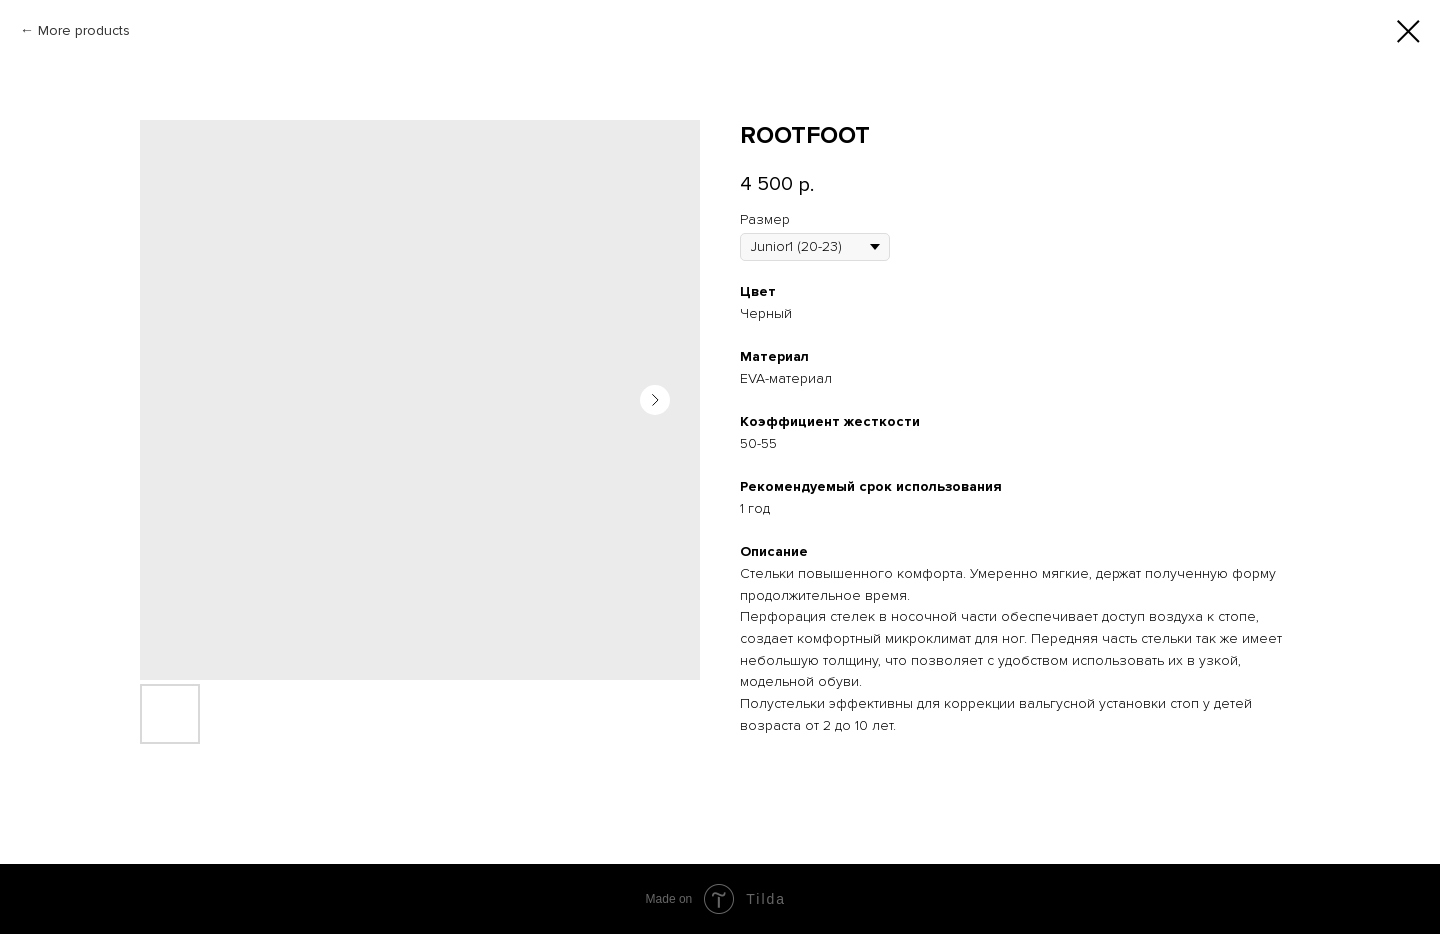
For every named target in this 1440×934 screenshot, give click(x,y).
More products (84, 30)
